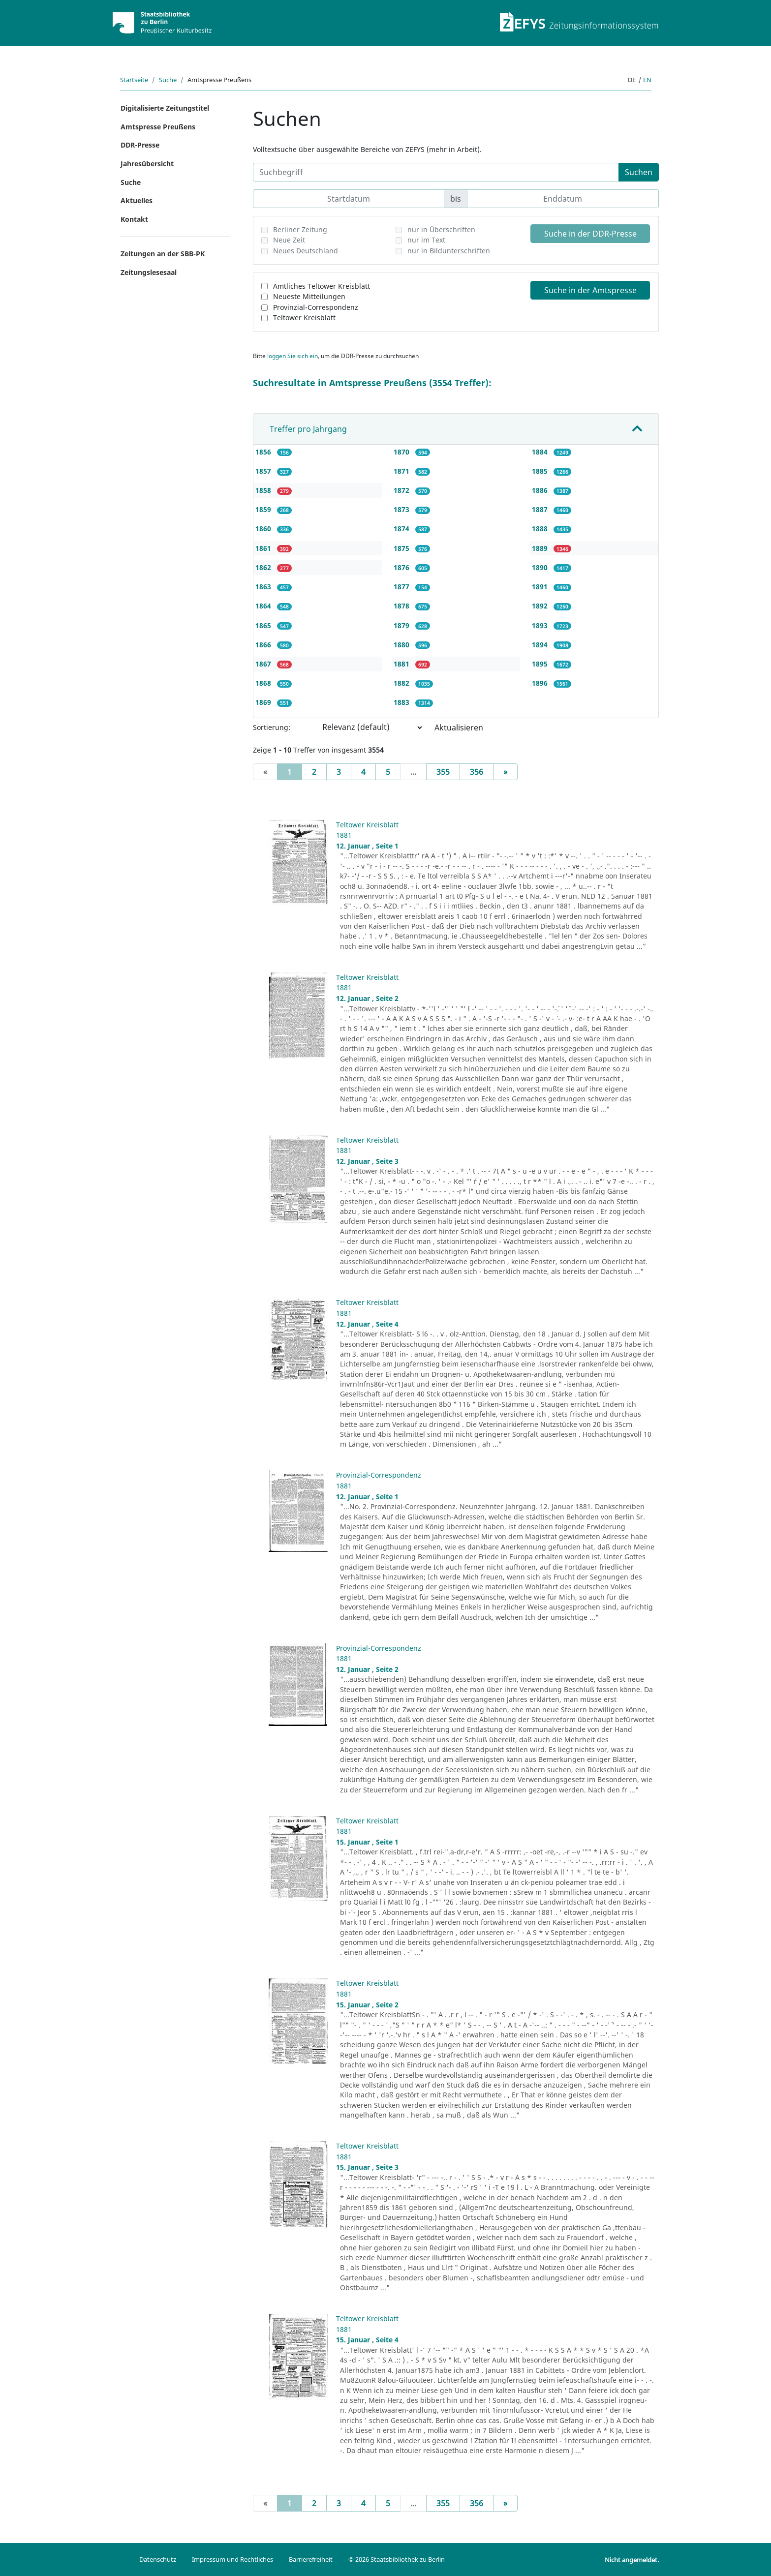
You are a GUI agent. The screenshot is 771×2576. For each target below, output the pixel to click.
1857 (264, 471)
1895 (541, 663)
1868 (264, 683)
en (647, 79)
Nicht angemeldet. (632, 2559)
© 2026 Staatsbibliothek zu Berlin (396, 2559)
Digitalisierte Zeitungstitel (165, 108)
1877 (402, 586)
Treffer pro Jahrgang (308, 429)
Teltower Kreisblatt (304, 317)
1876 (402, 567)
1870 (402, 451)
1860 (264, 528)
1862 (264, 567)
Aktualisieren (458, 727)
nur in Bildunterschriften (448, 250)
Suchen (638, 172)
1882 (402, 683)
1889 (541, 548)
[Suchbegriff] (436, 172)
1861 (264, 548)
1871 (402, 471)
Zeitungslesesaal (149, 272)
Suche (168, 79)
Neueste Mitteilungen (309, 296)
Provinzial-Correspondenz (315, 307)
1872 (402, 490)
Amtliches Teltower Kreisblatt (321, 286)
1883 (402, 702)
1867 (264, 663)
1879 (402, 625)
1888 (541, 528)
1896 (541, 683)
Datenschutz (157, 2559)
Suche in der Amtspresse (590, 290)
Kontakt (134, 219)
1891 (541, 586)
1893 (541, 625)
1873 (402, 509)
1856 (264, 451)
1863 (264, 586)
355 (443, 771)
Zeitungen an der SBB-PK (163, 253)
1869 (264, 702)
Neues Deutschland (305, 250)
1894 (541, 644)
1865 (264, 625)
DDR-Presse (140, 145)
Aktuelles (137, 200)
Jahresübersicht (147, 163)
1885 (541, 471)
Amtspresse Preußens (158, 126)
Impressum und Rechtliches (232, 2559)
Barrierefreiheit (311, 2559)
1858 (264, 490)
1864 (264, 605)
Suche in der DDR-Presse (590, 233)
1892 (541, 605)
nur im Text (426, 239)
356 (476, 771)
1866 (264, 644)
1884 (541, 451)
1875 (402, 548)
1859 (264, 509)
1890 (541, 567)
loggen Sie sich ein (292, 356)
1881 (402, 663)
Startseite (134, 79)
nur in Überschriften (441, 229)
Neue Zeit (289, 239)
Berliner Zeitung (300, 229)
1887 (541, 509)
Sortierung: (271, 727)
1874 (402, 528)
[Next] (505, 771)
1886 (541, 490)
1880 (402, 644)
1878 (402, 605)
